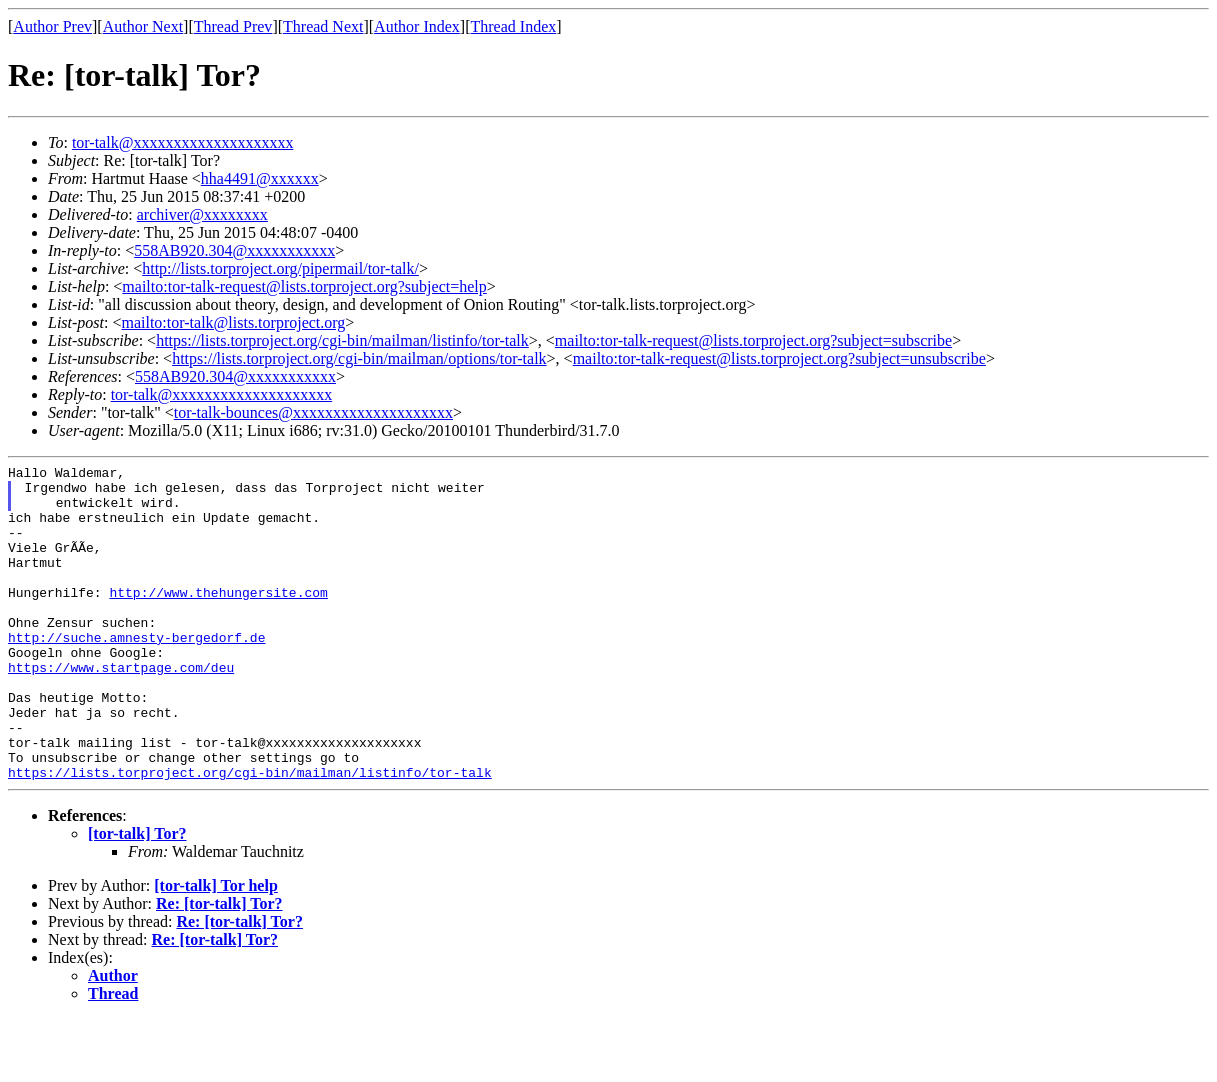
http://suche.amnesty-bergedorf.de (136, 673)
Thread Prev (233, 26)
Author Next (143, 26)
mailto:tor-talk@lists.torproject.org (233, 322)
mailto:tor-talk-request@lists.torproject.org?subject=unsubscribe (779, 358)
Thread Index (514, 26)
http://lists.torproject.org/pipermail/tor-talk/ (280, 268)
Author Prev (52, 26)
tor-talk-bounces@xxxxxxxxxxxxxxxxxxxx (313, 412)
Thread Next (323, 26)
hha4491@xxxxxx (260, 178)
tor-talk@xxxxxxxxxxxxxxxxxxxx (183, 142)
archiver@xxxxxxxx (202, 214)
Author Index (417, 26)
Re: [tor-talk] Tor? (219, 966)
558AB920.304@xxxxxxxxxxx (234, 250)
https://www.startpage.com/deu (121, 709)
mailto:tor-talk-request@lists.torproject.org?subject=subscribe (753, 340)
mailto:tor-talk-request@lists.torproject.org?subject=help (304, 286)
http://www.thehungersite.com (218, 619)
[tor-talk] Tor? (137, 896)
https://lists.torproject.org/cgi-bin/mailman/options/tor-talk (359, 358)
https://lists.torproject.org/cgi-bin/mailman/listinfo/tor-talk (342, 340)
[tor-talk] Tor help (216, 948)
